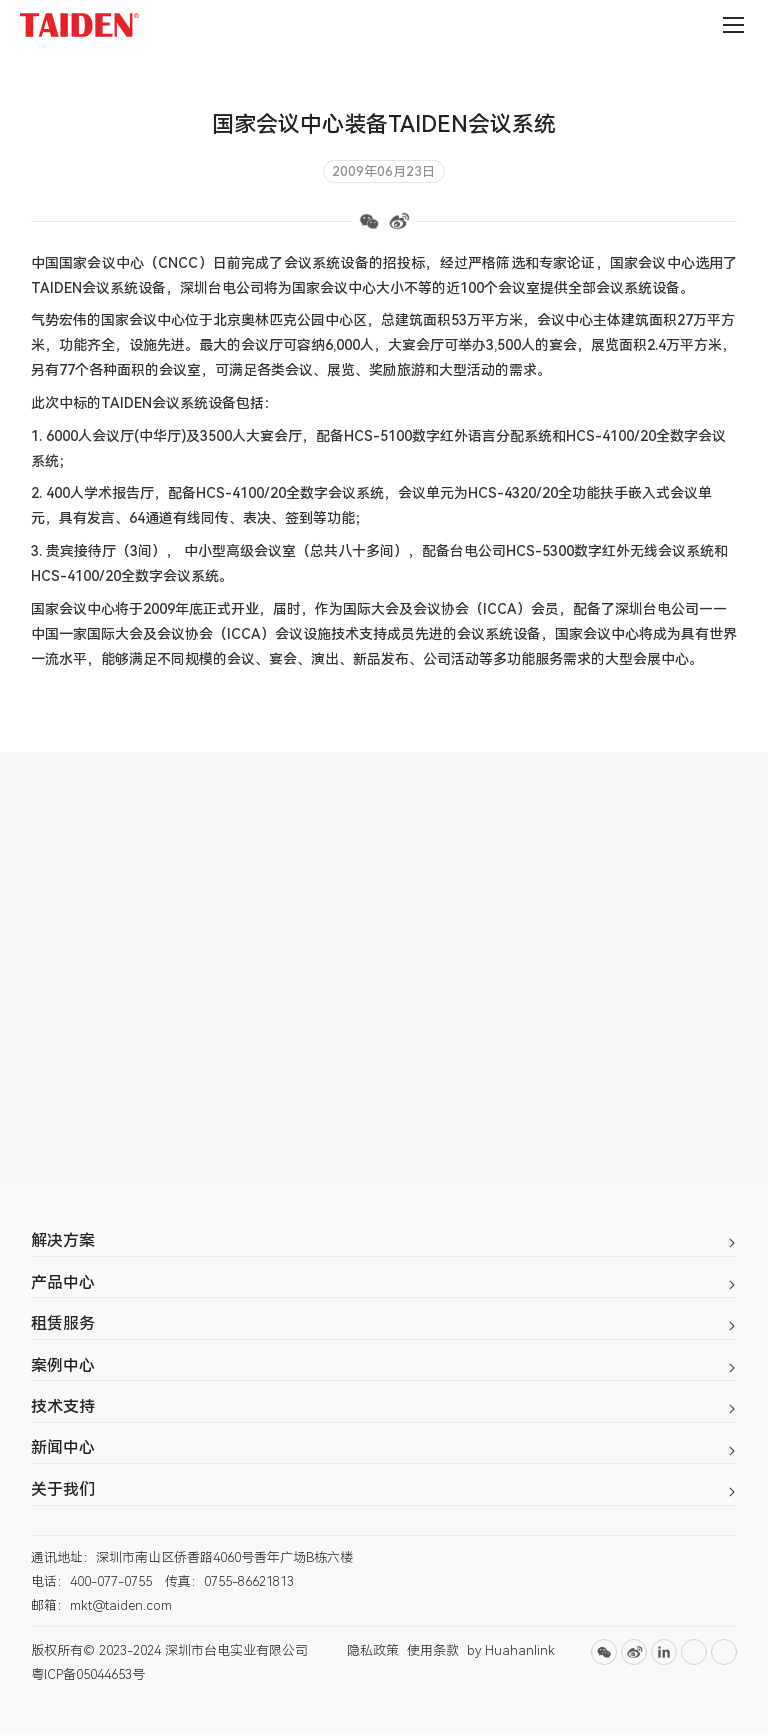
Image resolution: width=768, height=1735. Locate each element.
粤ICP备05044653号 (88, 1674)
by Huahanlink (511, 1650)
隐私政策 (373, 1650)
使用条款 (433, 1650)
